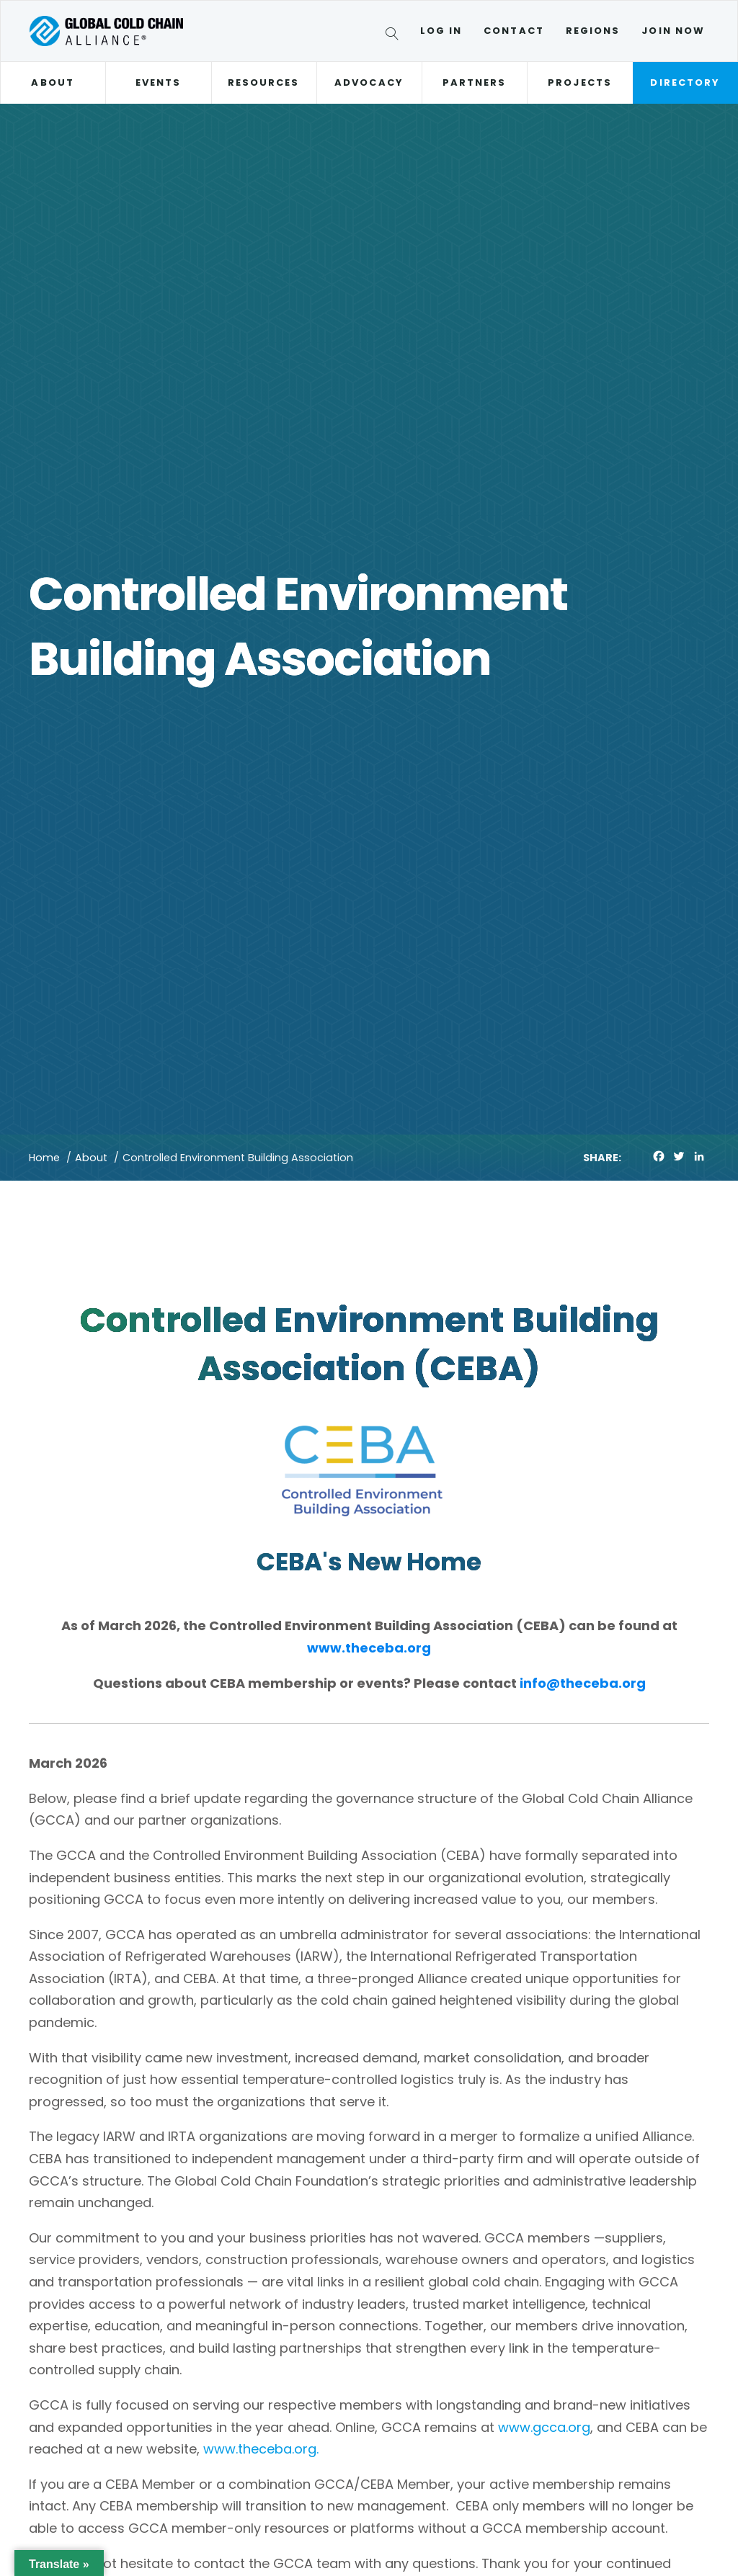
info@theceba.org (583, 1683)
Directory (685, 82)
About (52, 82)
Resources (264, 82)
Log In (441, 30)
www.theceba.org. (261, 2449)
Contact (514, 30)
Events (158, 82)
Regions (593, 30)
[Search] (394, 36)
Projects (580, 82)
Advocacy (369, 82)
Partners (475, 82)
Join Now (673, 30)
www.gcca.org (544, 2427)
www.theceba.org (369, 1648)
